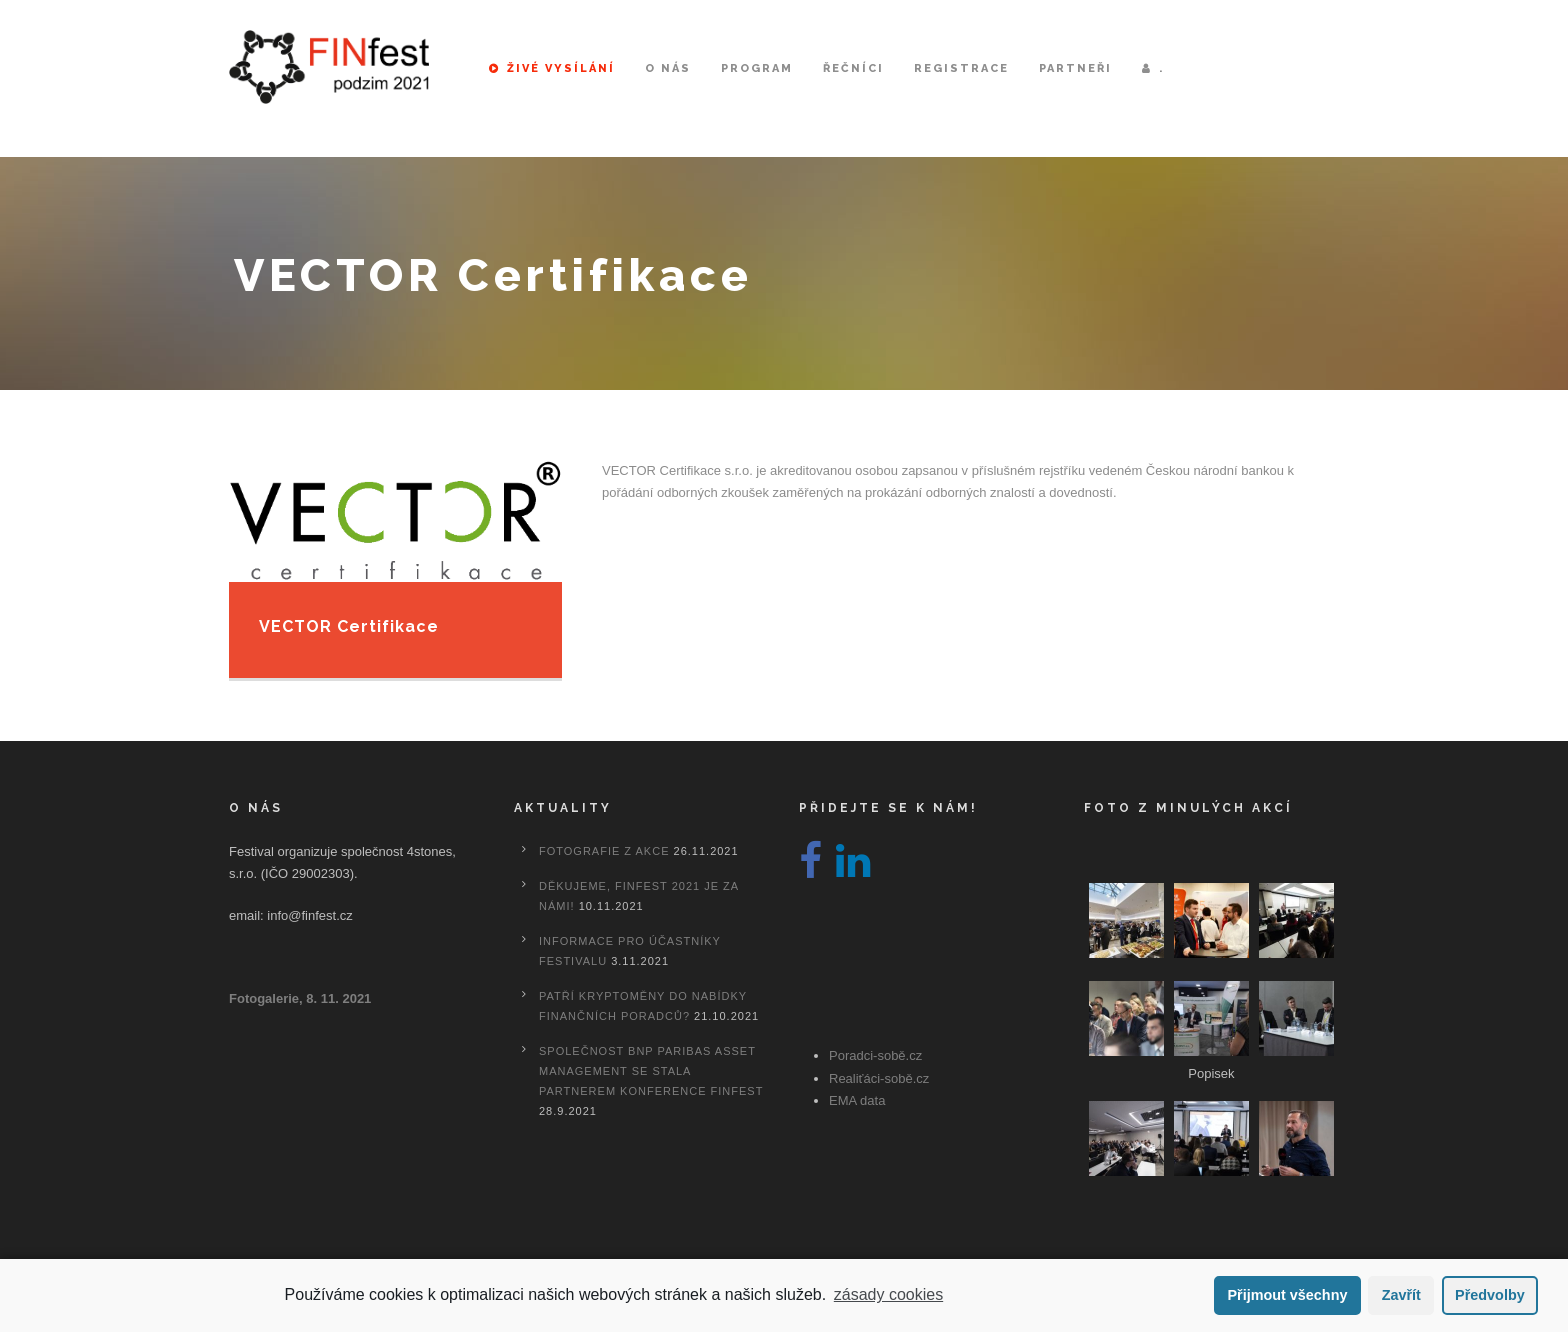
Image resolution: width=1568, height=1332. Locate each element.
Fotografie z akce (604, 851)
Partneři (1075, 68)
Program (757, 68)
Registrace (961, 68)
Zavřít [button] (1401, 1295)
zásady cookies (888, 1294)
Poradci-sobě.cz (875, 1055)
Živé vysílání (552, 68)
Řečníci (853, 68)
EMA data (857, 1100)
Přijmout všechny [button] (1287, 1295)
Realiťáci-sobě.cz (879, 1078)
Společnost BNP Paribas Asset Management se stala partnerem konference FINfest (651, 1071)
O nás (668, 68)
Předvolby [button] (1490, 1295)
